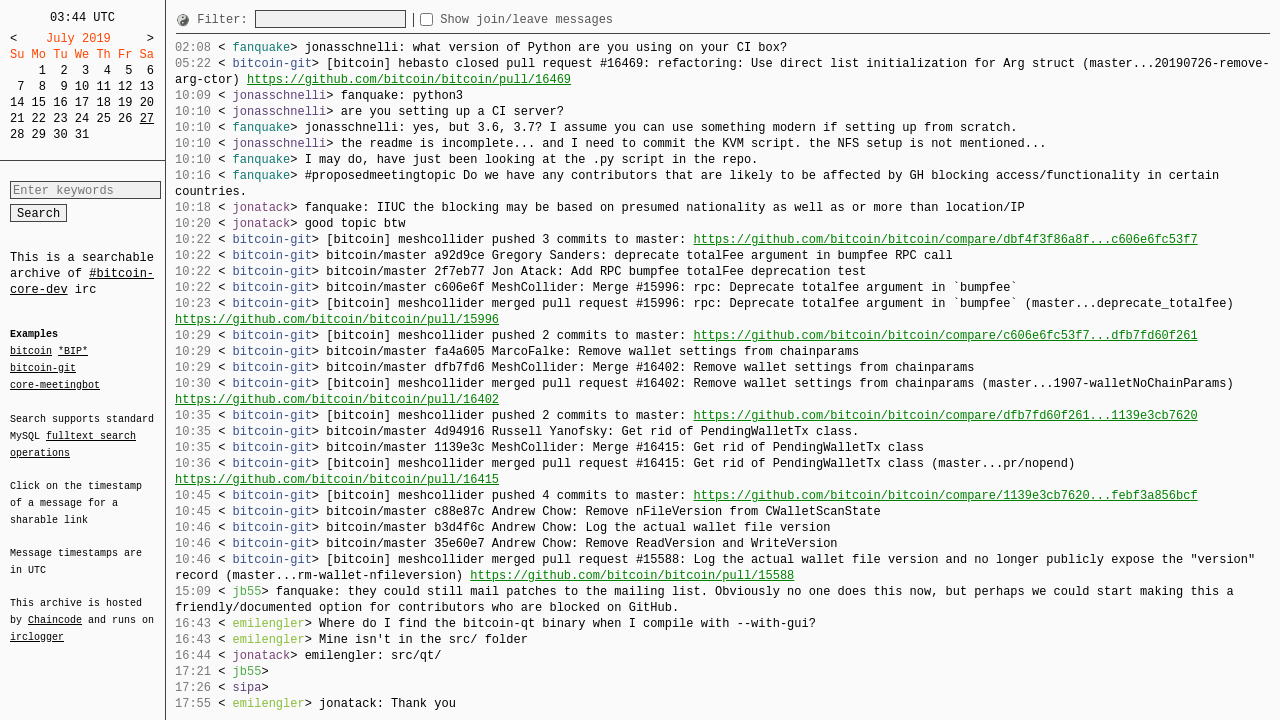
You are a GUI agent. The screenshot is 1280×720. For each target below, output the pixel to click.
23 (60, 118)
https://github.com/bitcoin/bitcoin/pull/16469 (409, 79)
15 (39, 102)
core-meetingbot (55, 384)
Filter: (226, 19)
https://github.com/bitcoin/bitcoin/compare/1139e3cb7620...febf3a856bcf (945, 495)
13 (147, 86)
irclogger (37, 624)
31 (82, 134)
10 (82, 86)
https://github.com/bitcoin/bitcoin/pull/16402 (337, 399)
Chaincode (55, 608)
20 (147, 102)
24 (82, 118)
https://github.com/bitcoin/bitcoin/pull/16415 (337, 479)
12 (125, 86)
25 (103, 118)
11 (103, 86)
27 (147, 118)
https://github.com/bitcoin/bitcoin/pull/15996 (337, 319)
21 (17, 118)
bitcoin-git (43, 368)
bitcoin (31, 352)
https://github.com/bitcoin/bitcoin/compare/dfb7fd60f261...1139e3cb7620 (945, 415)
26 (125, 118)
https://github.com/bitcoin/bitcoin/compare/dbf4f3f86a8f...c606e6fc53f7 (945, 239)
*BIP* (73, 352)
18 (103, 102)
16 (60, 102)
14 (17, 102)
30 (60, 134)
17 (82, 102)
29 (39, 134)
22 (39, 118)
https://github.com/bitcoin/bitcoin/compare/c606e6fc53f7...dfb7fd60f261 (945, 335)
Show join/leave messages (562, 19)
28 (17, 134)
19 (125, 102)
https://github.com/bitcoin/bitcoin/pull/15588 (632, 575)
